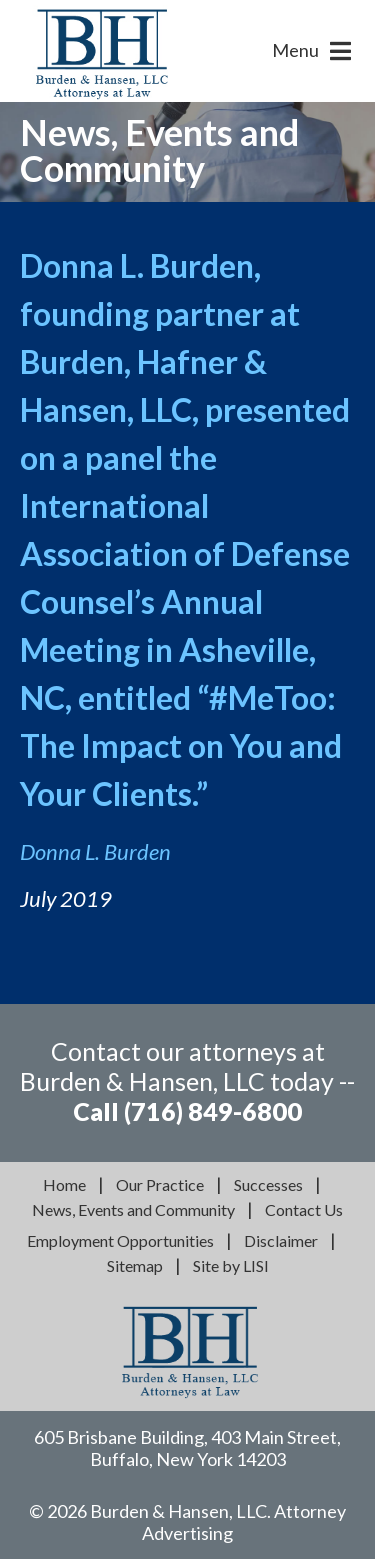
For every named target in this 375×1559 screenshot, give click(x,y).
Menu (295, 50)
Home (64, 1184)
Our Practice (160, 1184)
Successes (268, 1184)
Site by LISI (231, 1265)
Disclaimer (281, 1240)
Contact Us (304, 1209)
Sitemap (135, 1265)
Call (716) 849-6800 (187, 1111)
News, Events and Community (133, 1209)
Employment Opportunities (120, 1240)
